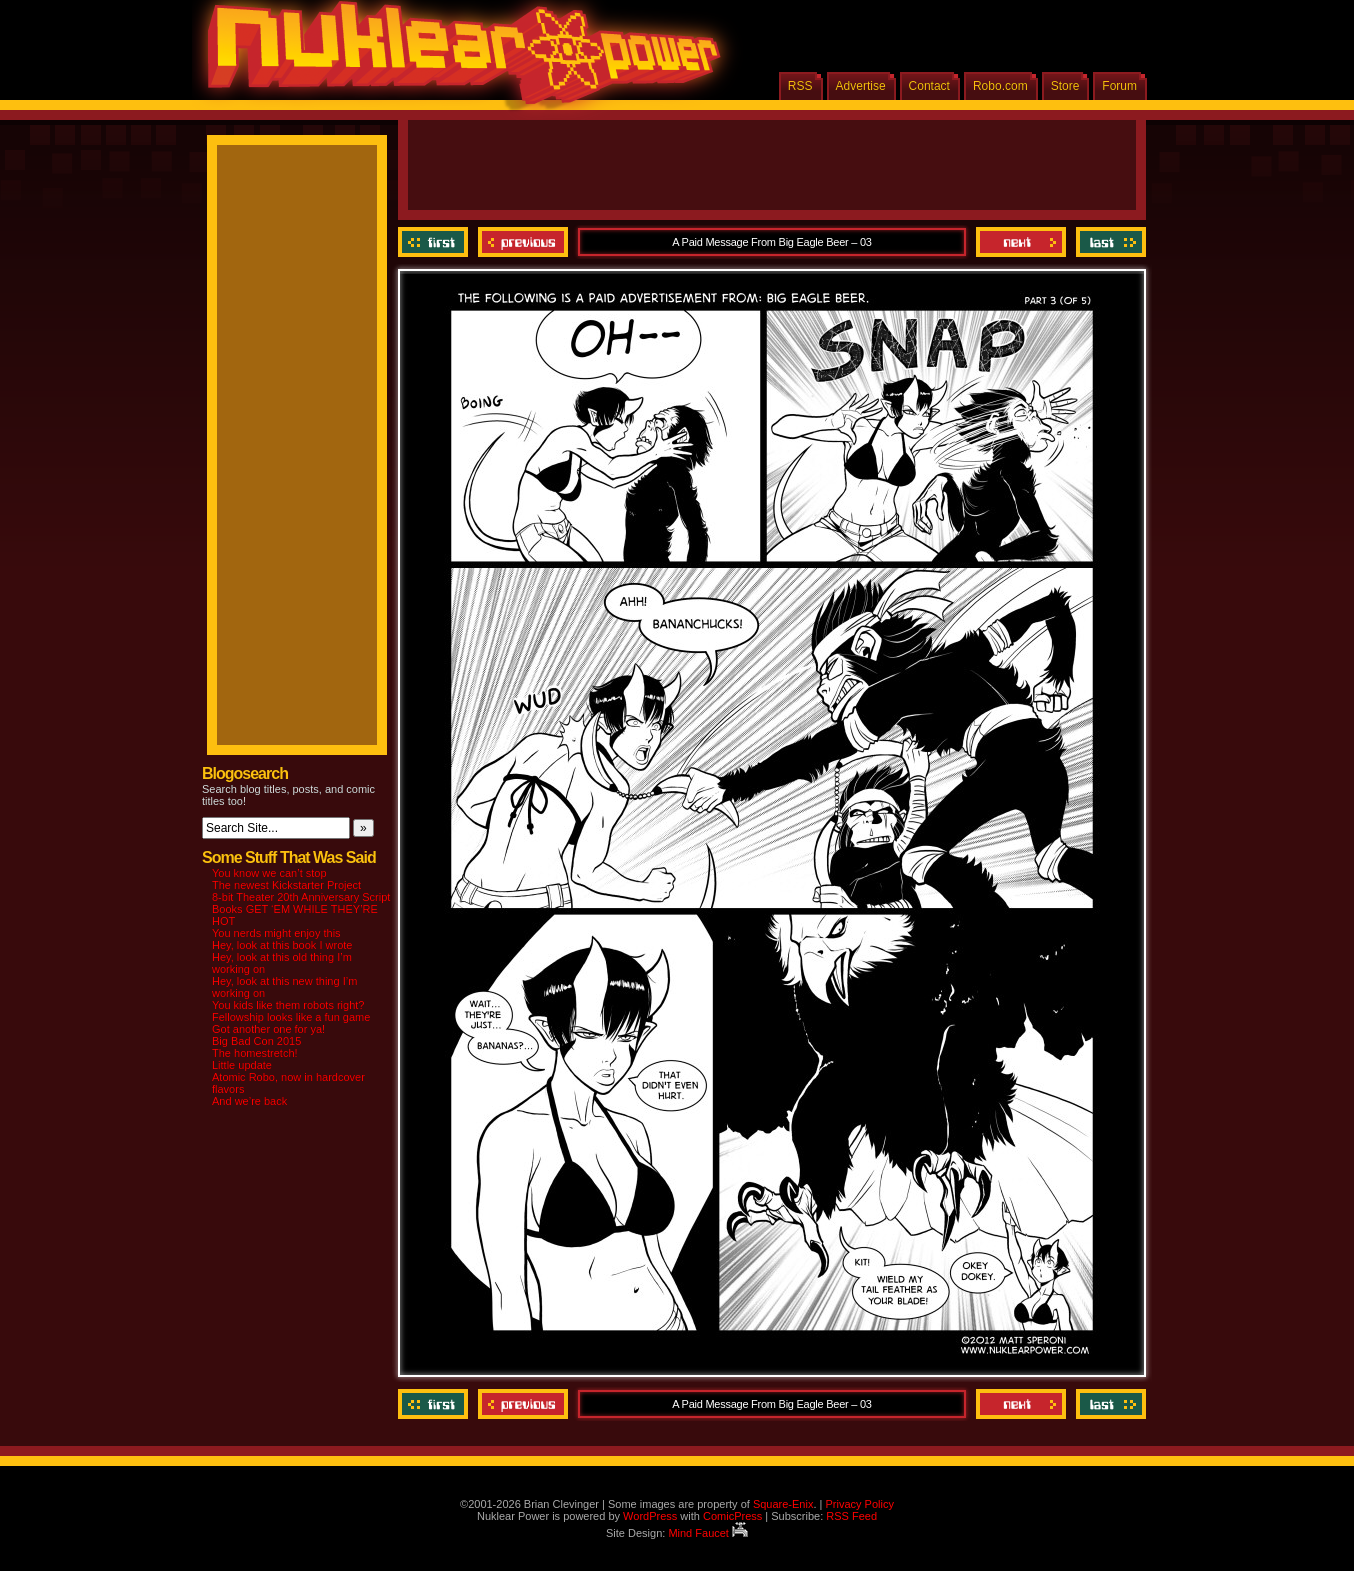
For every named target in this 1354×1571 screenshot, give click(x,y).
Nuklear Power (457, 60)
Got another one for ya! (268, 1029)
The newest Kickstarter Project (286, 885)
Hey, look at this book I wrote (282, 945)
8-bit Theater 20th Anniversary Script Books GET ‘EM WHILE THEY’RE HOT (301, 909)
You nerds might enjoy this (276, 933)
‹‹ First (435, 242)
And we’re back (249, 1101)
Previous (523, 242)
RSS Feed (851, 1516)
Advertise (861, 86)
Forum (1119, 86)
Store (1065, 86)
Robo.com (1000, 86)
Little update (242, 1065)
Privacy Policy (859, 1504)
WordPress (650, 1516)
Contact (929, 86)
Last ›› (1108, 242)
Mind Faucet (708, 1533)
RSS (800, 86)
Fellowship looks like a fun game (291, 1017)
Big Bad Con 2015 (256, 1041)
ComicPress (732, 1516)
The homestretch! (255, 1053)
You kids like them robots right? (288, 1005)
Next (1021, 242)
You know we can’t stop (269, 873)
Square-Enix (783, 1504)
